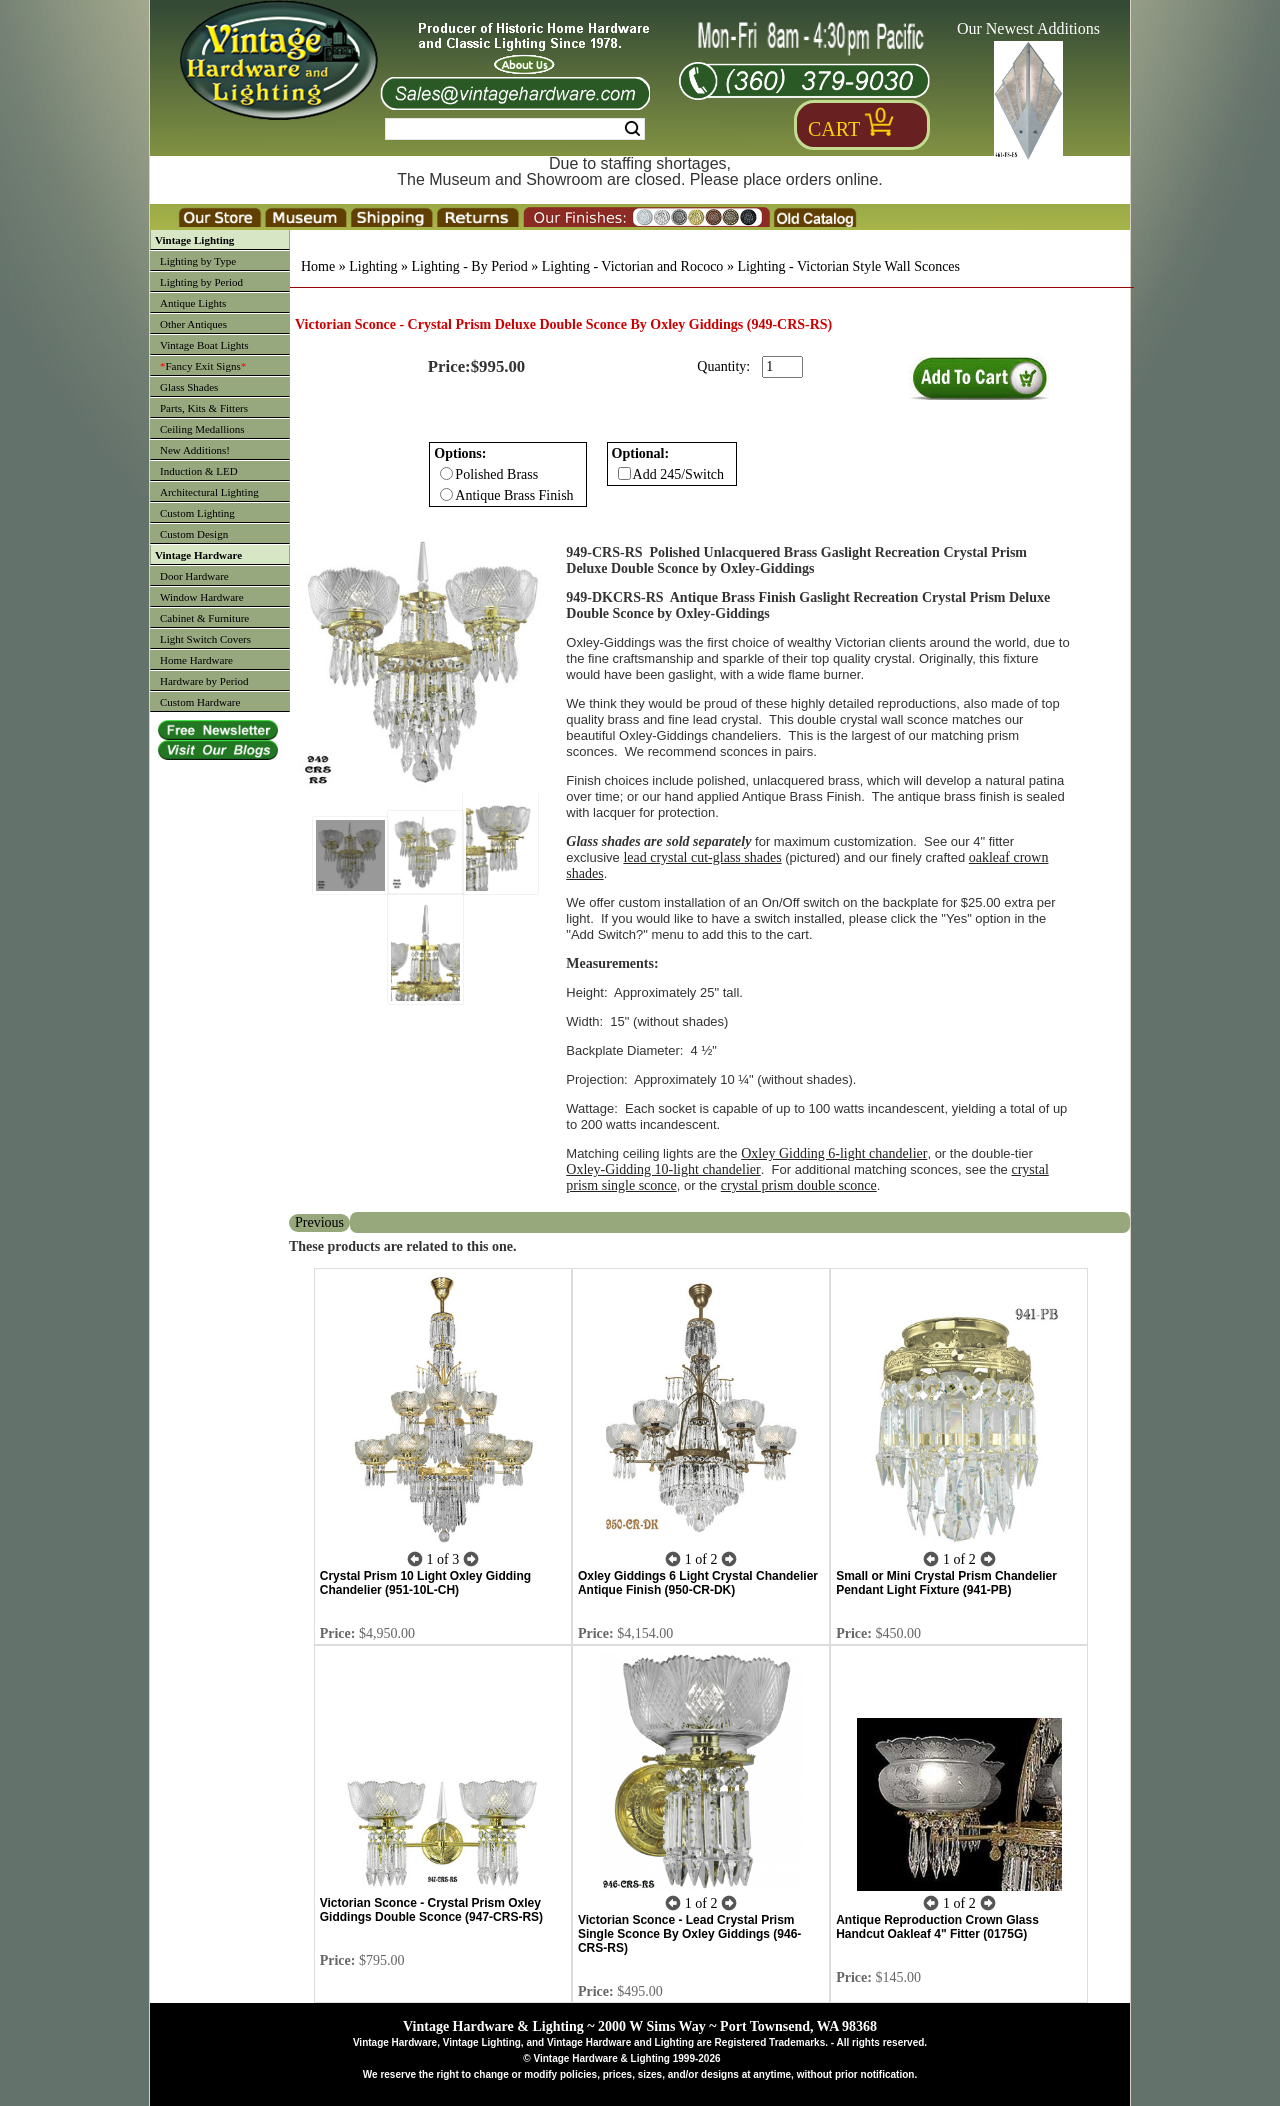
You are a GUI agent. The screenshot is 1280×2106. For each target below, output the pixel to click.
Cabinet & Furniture (204, 618)
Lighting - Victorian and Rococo (633, 266)
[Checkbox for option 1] (624, 473)
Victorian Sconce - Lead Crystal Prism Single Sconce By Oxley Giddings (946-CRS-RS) (689, 1934)
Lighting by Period (201, 282)
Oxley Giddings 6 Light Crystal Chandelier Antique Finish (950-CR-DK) (698, 1583)
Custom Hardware (200, 702)
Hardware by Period (204, 681)
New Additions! (195, 450)
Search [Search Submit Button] (632, 129)
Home (318, 266)
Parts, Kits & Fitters (204, 408)
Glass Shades (189, 387)
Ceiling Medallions (202, 429)
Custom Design (194, 534)
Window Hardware (202, 597)
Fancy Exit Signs (203, 366)
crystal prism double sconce (799, 1185)
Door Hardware (194, 576)
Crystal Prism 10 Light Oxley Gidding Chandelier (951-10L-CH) (425, 1583)
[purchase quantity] (782, 367)
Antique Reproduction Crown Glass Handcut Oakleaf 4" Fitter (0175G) (937, 1927)
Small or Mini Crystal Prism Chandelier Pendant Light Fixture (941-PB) (946, 1583)
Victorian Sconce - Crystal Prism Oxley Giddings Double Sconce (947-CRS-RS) (431, 1910)
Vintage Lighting (194, 240)
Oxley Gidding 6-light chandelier (834, 1153)
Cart (834, 129)
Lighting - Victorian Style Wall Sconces (848, 266)
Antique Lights (193, 303)
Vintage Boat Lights (204, 345)
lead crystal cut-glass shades (702, 857)
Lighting (373, 266)
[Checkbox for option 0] (446, 473)
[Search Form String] (515, 129)
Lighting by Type (198, 261)
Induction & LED (199, 471)
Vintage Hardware (198, 555)
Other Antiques (193, 324)
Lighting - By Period (469, 266)
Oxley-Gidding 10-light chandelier (663, 1169)
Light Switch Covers (205, 639)
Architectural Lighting (209, 492)
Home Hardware (196, 660)
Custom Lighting (197, 513)
